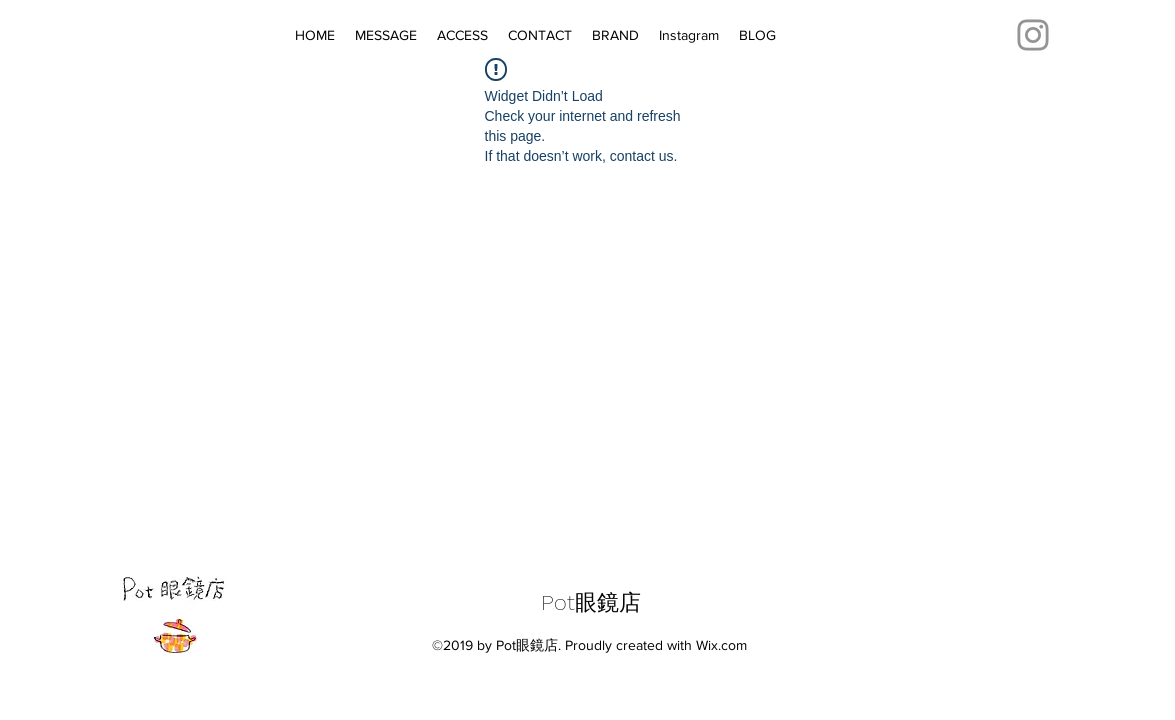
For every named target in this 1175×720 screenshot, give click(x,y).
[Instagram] (1033, 35)
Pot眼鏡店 (591, 602)
